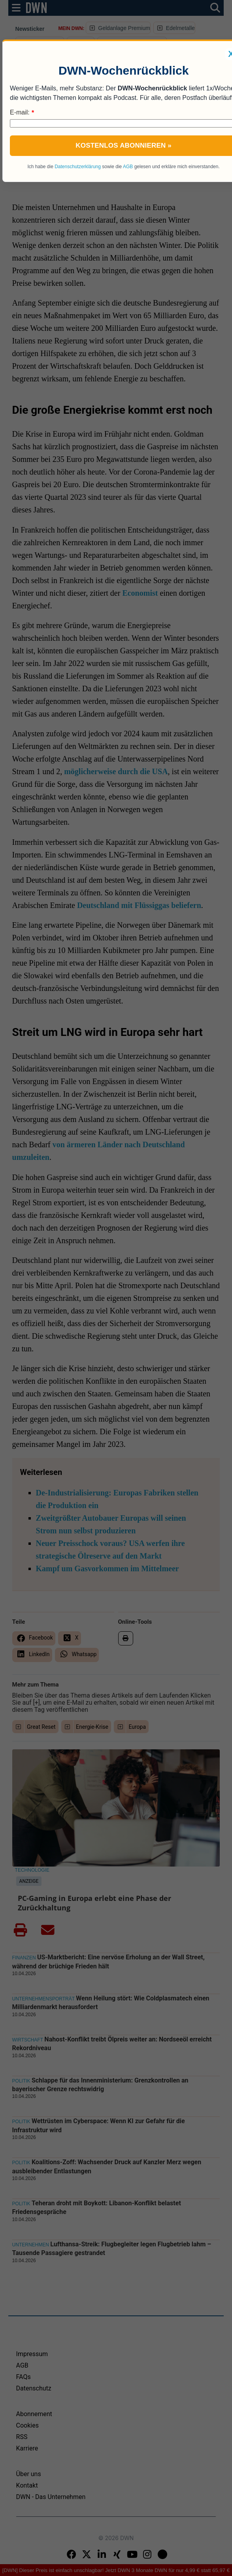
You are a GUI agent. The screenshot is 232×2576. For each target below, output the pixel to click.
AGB (128, 166)
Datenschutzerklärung (78, 166)
